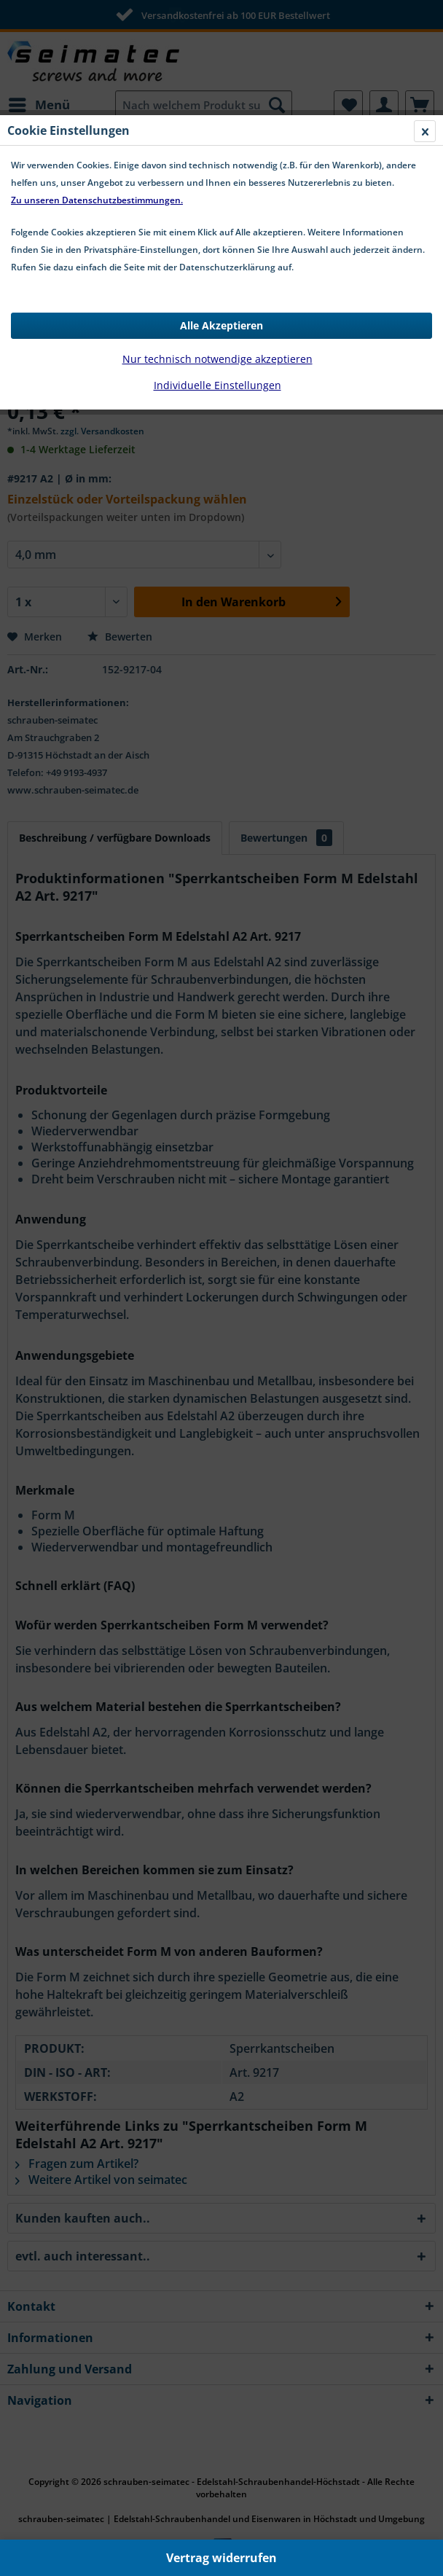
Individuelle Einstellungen (217, 385)
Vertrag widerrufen (221, 2558)
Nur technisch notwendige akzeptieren (217, 359)
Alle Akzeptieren (221, 325)
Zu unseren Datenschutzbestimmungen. (97, 200)
